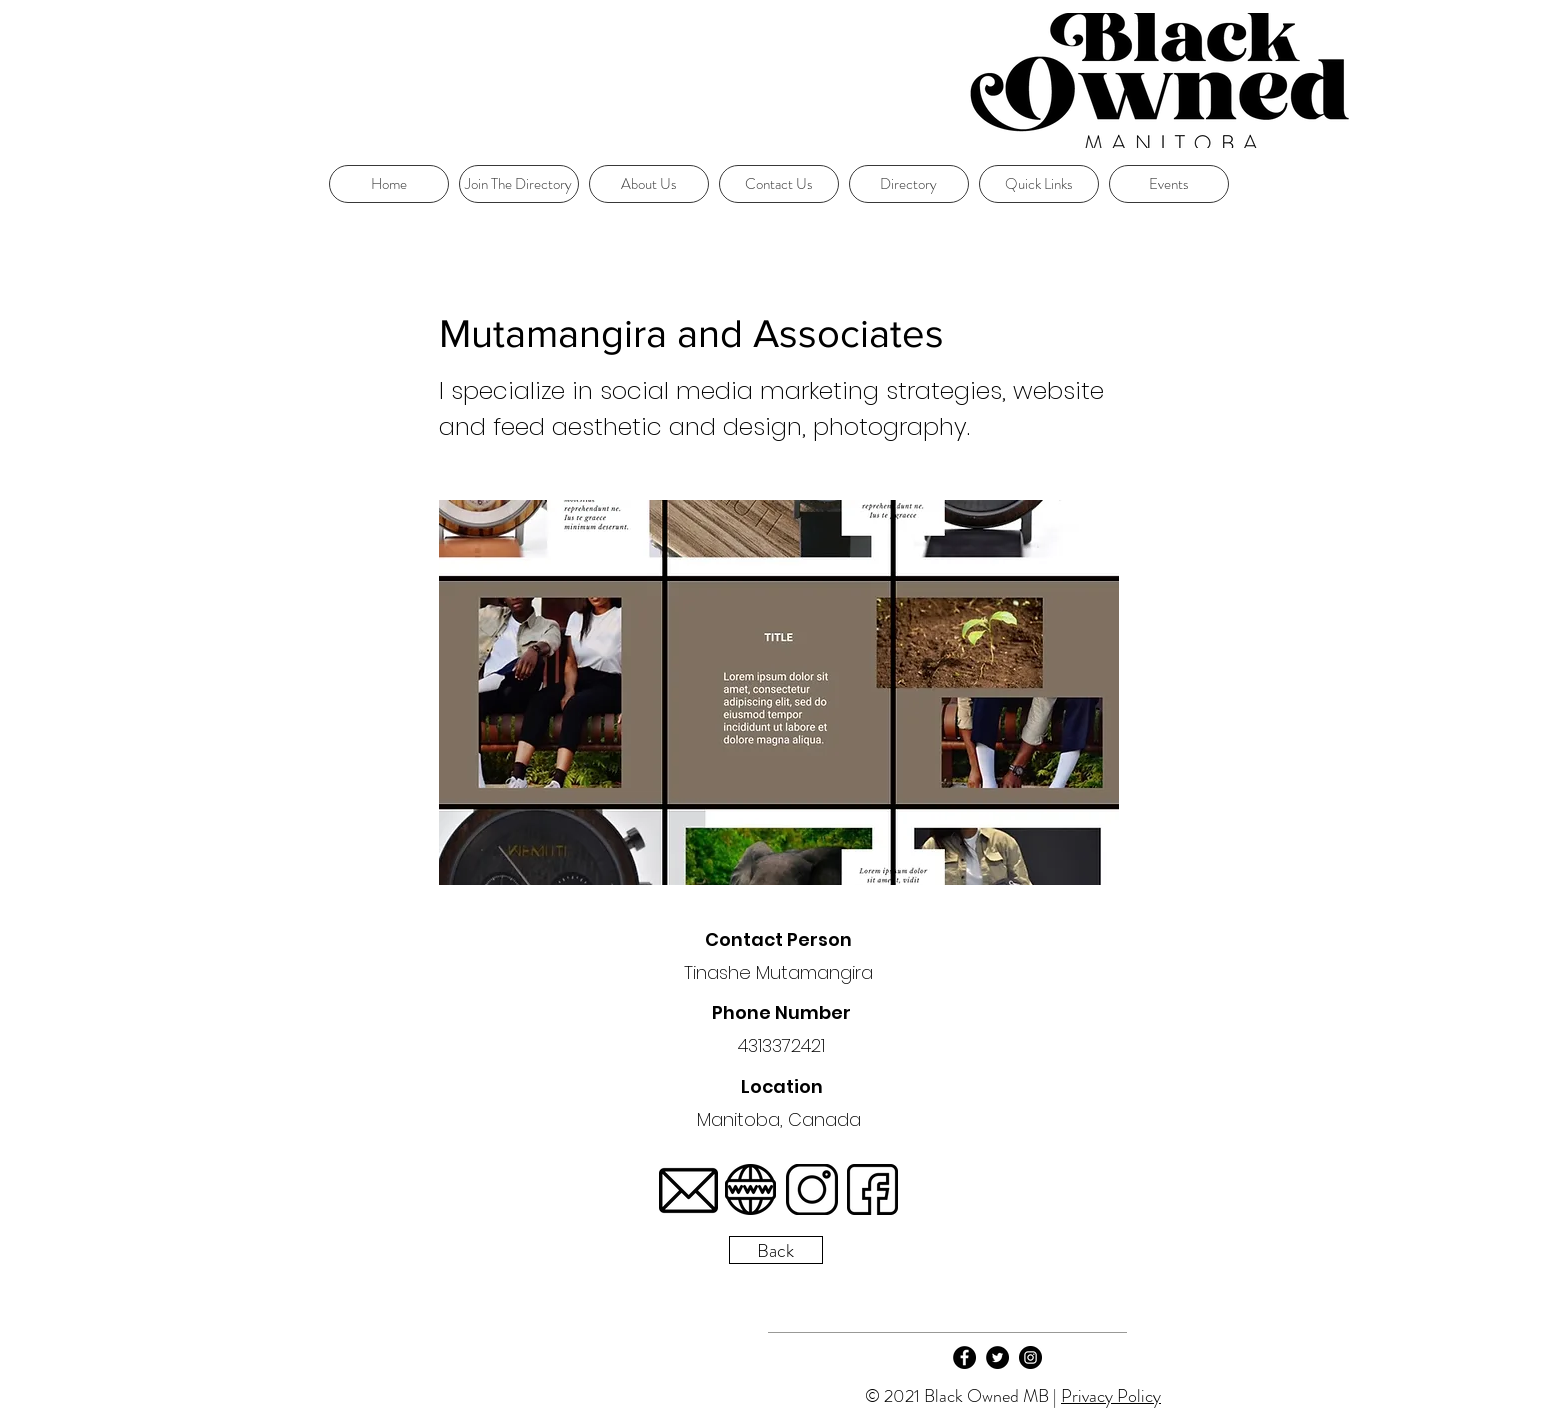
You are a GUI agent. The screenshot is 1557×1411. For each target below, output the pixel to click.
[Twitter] (997, 1357)
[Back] (776, 1250)
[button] (1039, 184)
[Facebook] (964, 1357)
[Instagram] (1030, 1357)
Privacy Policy (1111, 1396)
